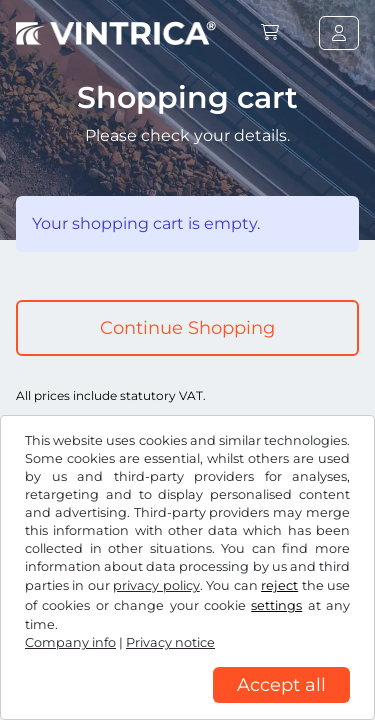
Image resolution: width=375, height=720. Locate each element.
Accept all (281, 685)
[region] (187, 705)
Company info (70, 642)
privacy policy (156, 585)
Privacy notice (170, 642)
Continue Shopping (187, 328)
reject (279, 585)
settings (276, 605)
